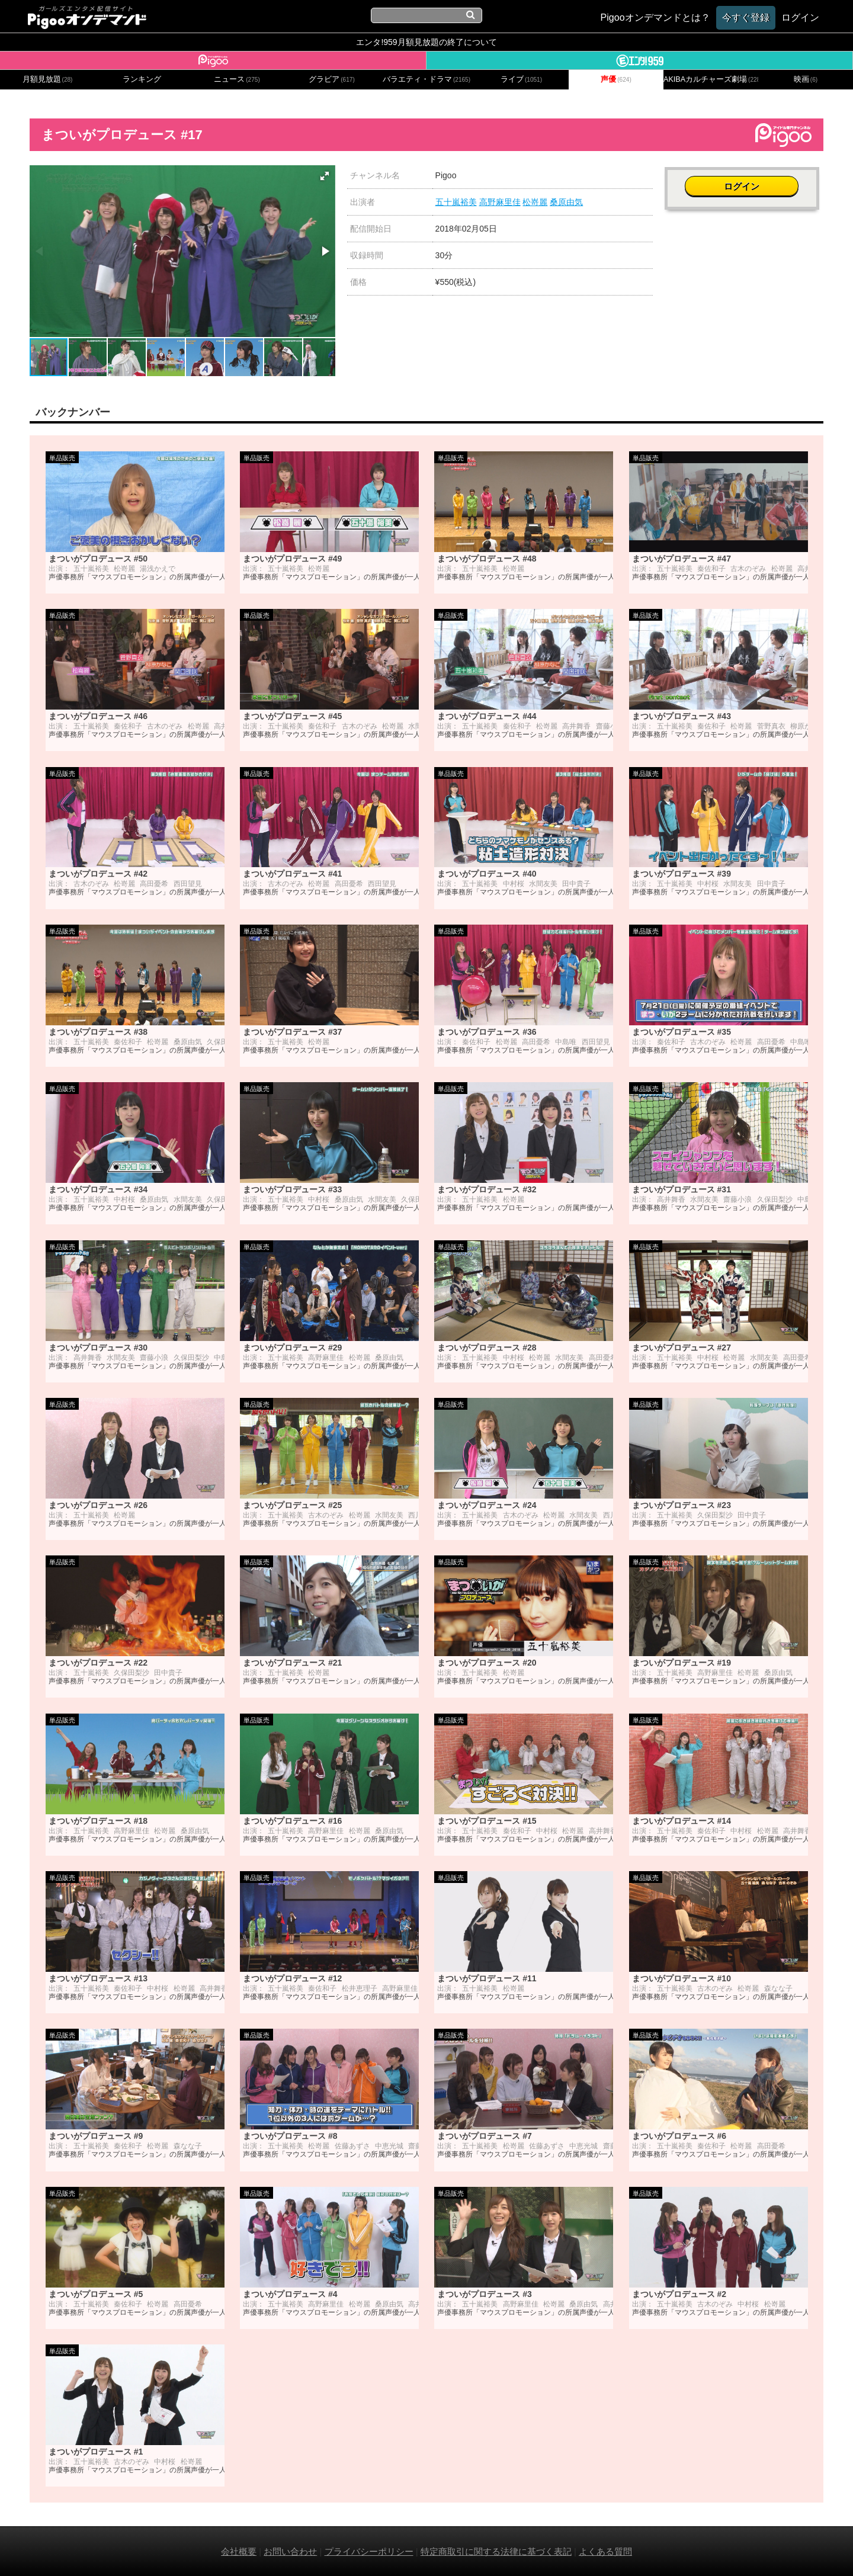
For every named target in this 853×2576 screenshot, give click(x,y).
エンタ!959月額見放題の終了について (426, 42)
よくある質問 (605, 2551)
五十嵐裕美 (456, 202)
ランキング (142, 79)
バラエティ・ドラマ (426, 79)
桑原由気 (566, 202)
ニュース (237, 79)
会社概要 (238, 2551)
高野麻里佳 (500, 202)
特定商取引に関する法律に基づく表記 (496, 2551)
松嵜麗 (534, 202)
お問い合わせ (290, 2551)
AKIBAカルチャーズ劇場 (710, 79)
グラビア (332, 79)
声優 (616, 79)
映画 (805, 79)
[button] (324, 175)
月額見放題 (48, 79)
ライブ (521, 79)
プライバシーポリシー (369, 2551)
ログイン (744, 182)
